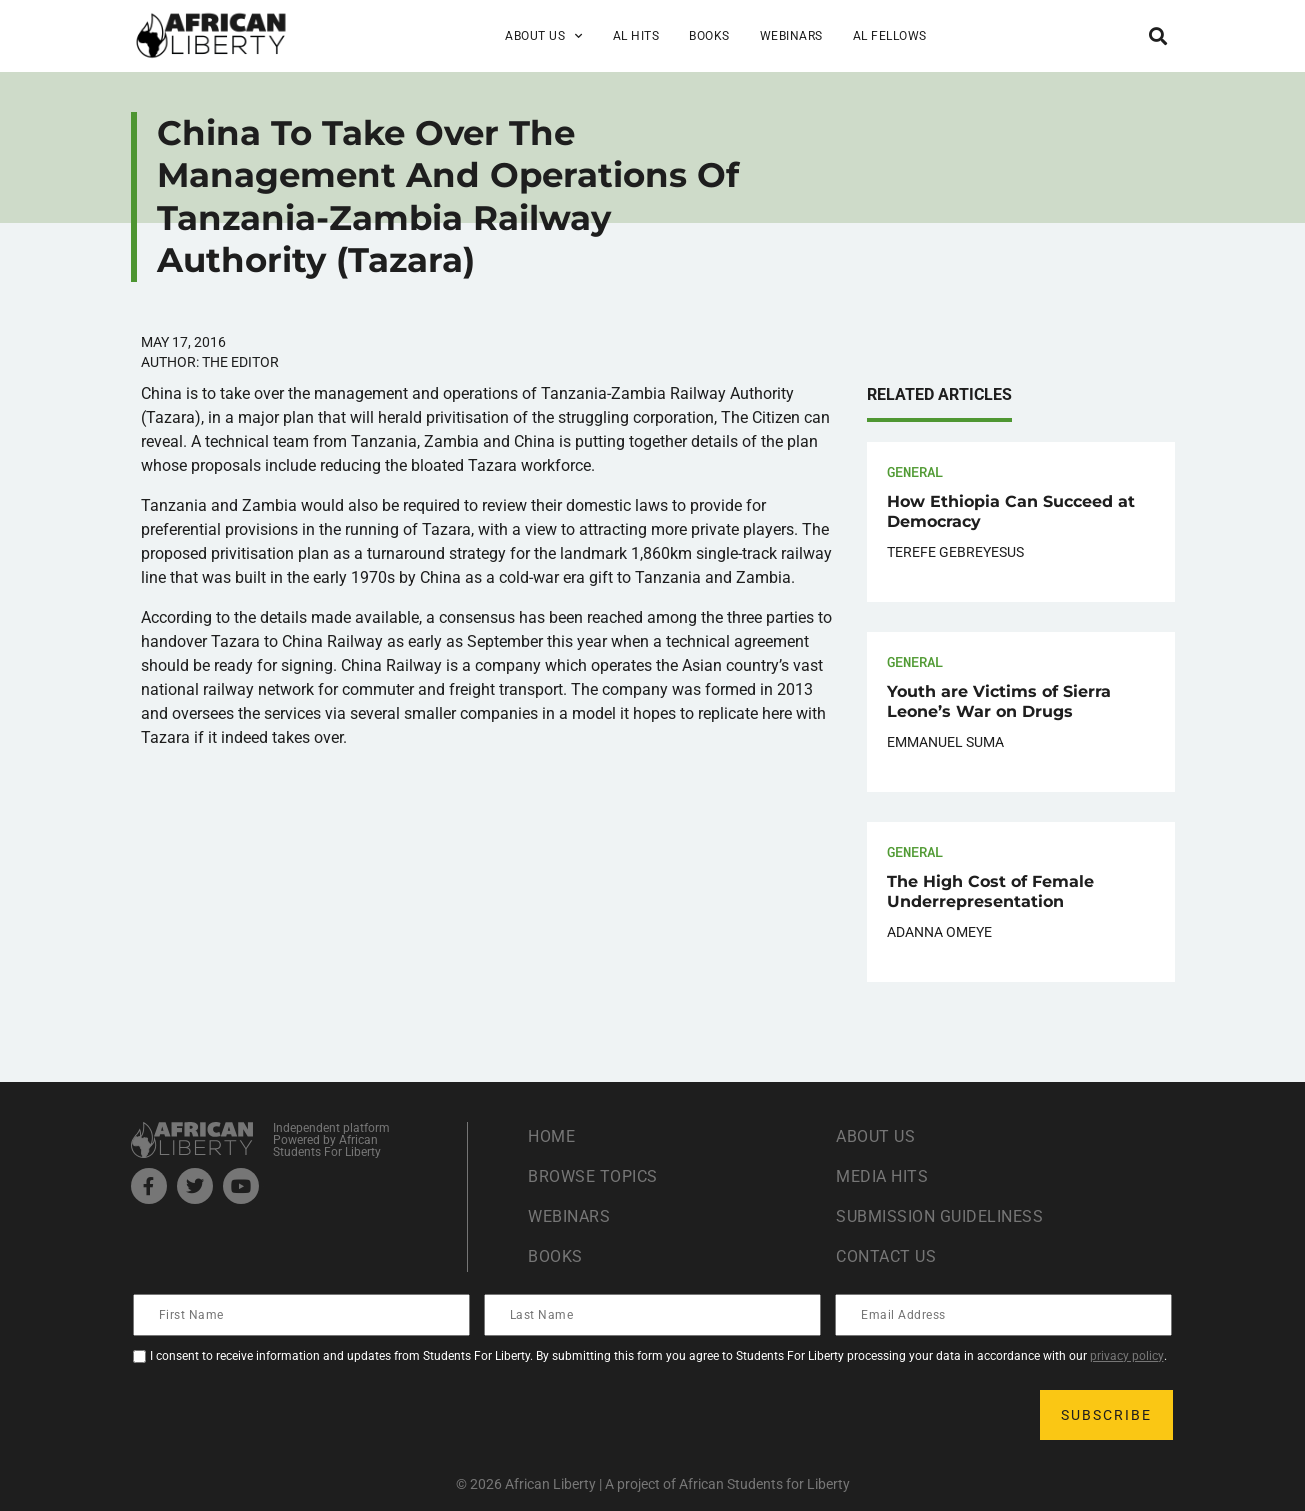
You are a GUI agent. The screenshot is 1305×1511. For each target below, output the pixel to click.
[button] (1158, 35)
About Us (544, 36)
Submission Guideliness (939, 1216)
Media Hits (882, 1176)
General (915, 471)
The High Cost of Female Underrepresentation (990, 891)
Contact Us (886, 1256)
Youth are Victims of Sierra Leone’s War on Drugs (999, 701)
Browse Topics (593, 1176)
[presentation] (287, 1415)
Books (709, 36)
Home (551, 1136)
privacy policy (1127, 1356)
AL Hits (636, 36)
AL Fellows (890, 36)
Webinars (791, 36)
